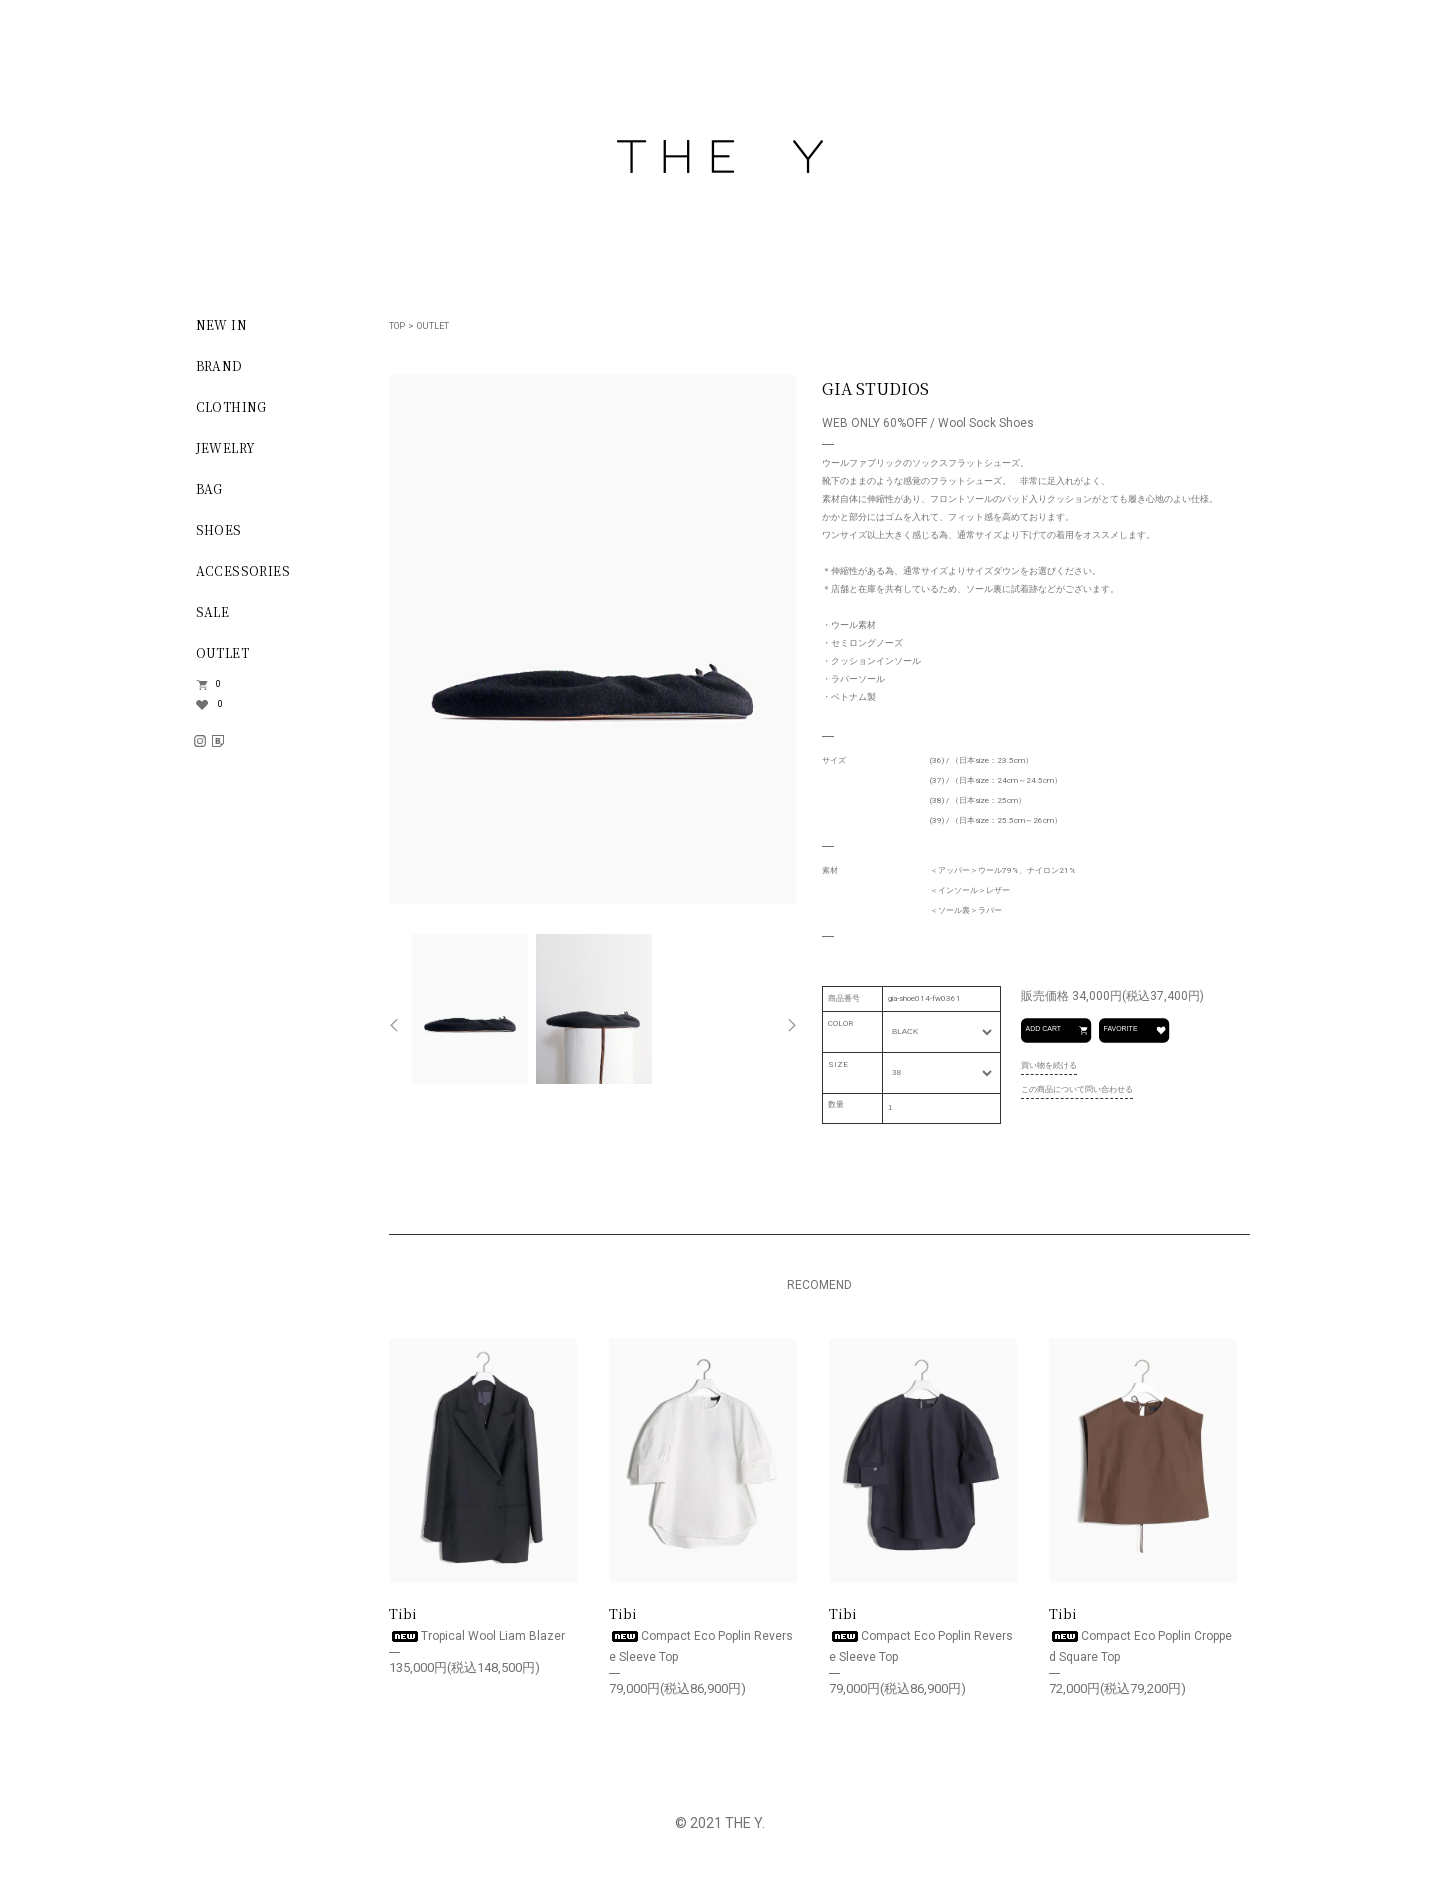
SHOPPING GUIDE (257, 931)
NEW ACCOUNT (250, 849)
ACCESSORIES (242, 570)
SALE (212, 611)
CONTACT (229, 1054)
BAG (208, 488)
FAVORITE (1134, 1030)
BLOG (214, 1013)
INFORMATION (252, 772)
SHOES (218, 529)
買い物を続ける (1049, 1065)
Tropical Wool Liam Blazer (477, 1636)
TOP (397, 326)
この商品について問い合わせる (1077, 1089)
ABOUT (220, 972)
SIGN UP (224, 808)
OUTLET (221, 652)
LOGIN (218, 890)
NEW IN (220, 324)
